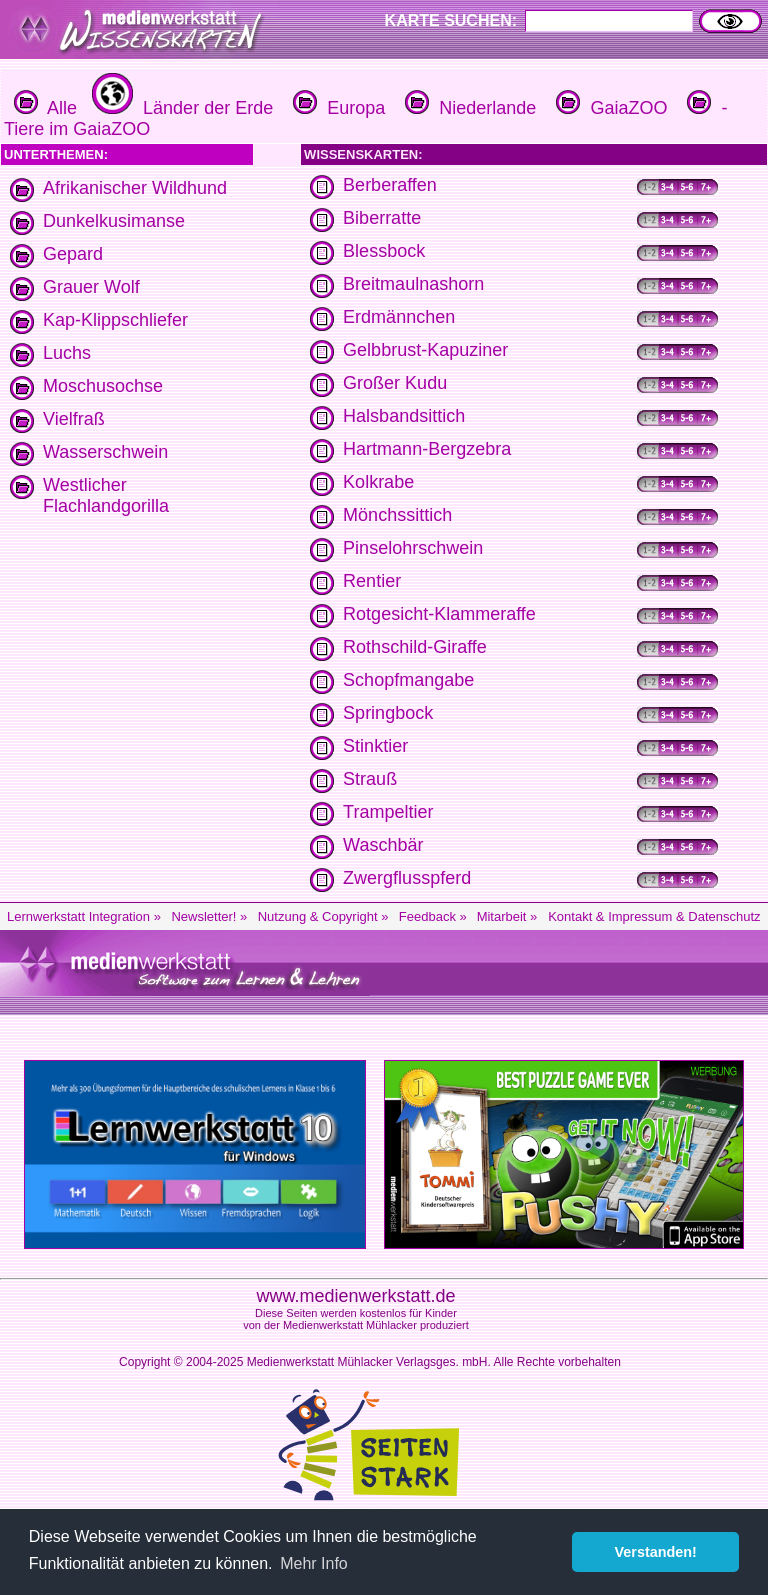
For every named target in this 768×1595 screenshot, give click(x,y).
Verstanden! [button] (656, 1552)
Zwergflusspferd (407, 878)
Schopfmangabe (408, 680)
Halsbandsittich (404, 416)
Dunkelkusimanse (114, 221)
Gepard (73, 254)
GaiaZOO (609, 108)
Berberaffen (390, 185)
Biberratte (382, 218)
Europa (336, 108)
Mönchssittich (397, 515)
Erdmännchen (399, 317)
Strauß (370, 779)
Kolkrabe (378, 482)
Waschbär (383, 845)
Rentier (372, 581)
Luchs (67, 353)
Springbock (388, 713)
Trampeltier (388, 812)
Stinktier (375, 746)
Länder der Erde (180, 108)
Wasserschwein (105, 452)
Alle (45, 108)
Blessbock (384, 251)
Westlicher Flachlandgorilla (106, 495)
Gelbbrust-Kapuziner (425, 350)
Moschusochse (103, 386)
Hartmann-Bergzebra (427, 449)
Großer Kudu (395, 383)
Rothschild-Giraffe (415, 647)
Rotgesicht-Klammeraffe (439, 614)
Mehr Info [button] (314, 1563)
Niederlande (468, 108)
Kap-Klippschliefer (115, 320)
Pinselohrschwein (413, 548)
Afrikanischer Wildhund (135, 188)
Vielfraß (74, 419)
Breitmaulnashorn (413, 284)
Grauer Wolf (91, 287)
